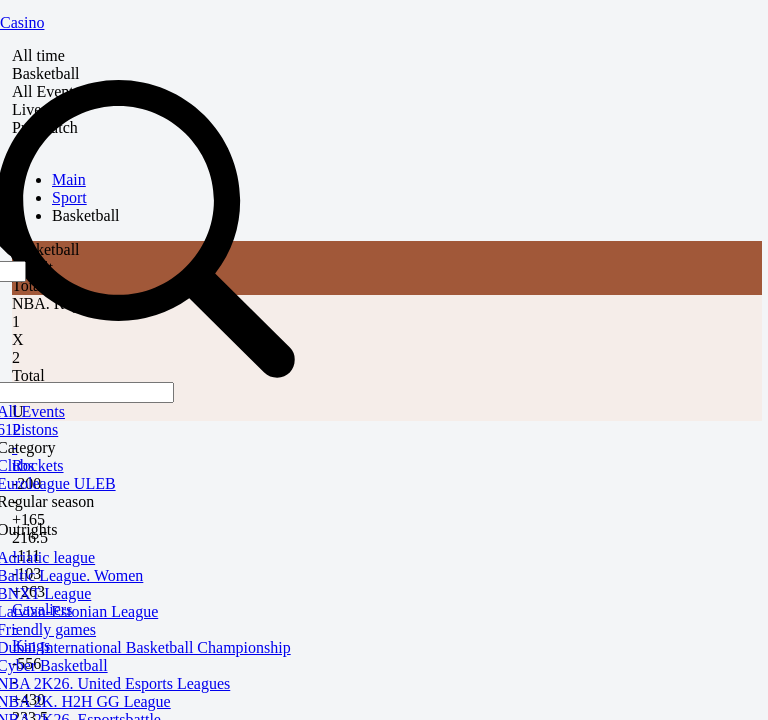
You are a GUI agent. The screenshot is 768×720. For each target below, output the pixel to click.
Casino (22, 22)
